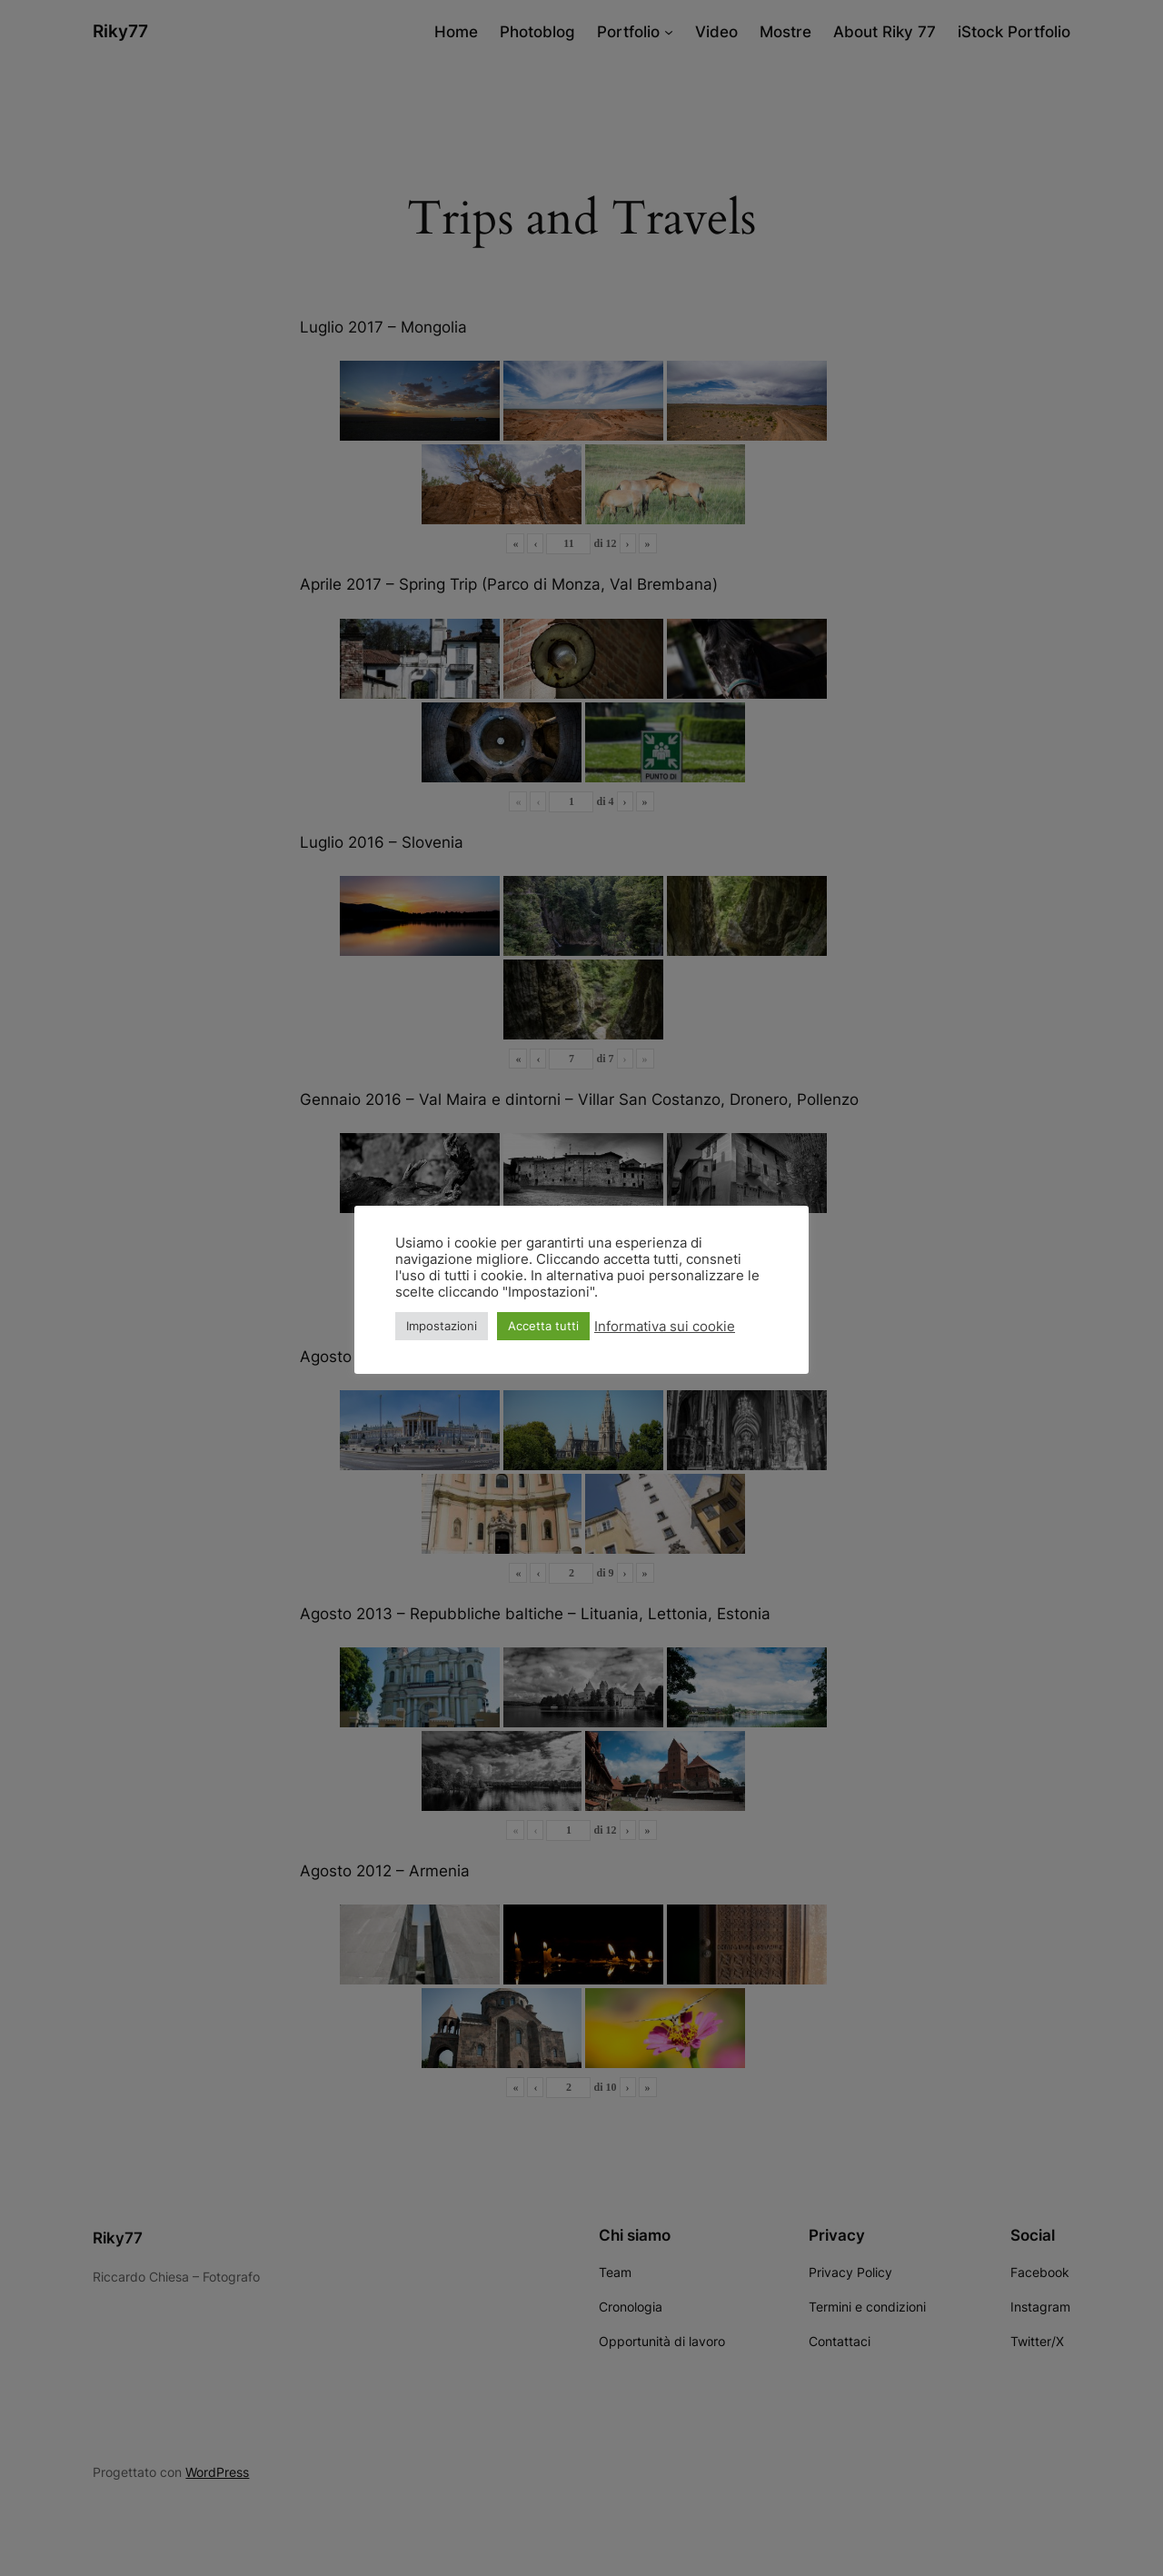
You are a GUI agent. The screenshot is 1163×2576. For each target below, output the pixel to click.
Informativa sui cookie (664, 1326)
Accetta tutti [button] (543, 1325)
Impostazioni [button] (441, 1325)
